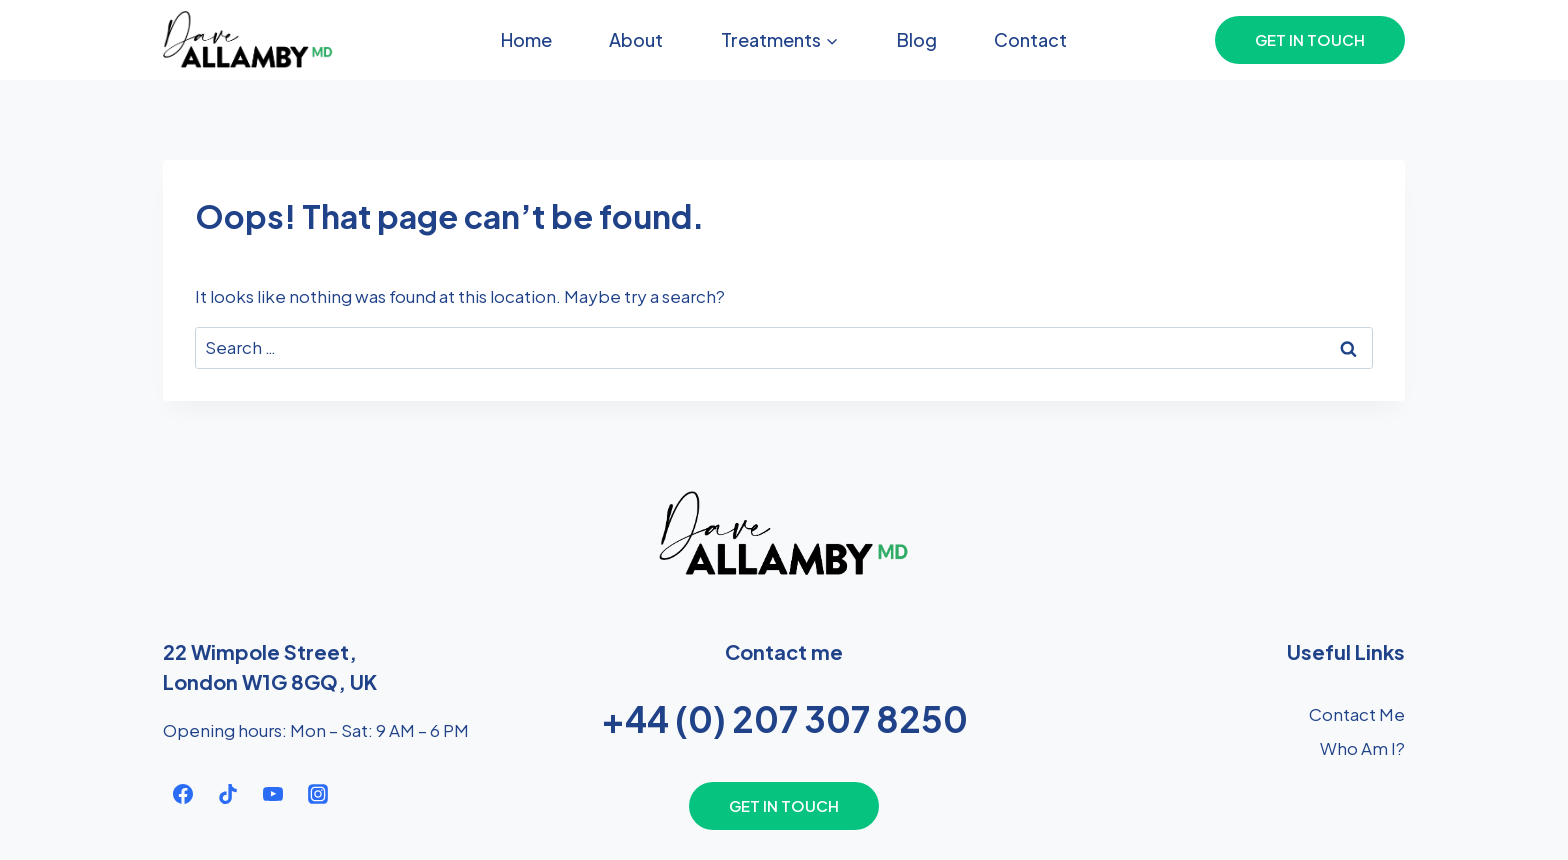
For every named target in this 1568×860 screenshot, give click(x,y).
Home (526, 39)
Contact (1030, 39)
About (636, 39)
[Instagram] (318, 794)
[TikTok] (228, 794)
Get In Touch (1310, 39)
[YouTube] (273, 794)
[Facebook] (183, 794)
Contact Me (1357, 714)
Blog (917, 39)
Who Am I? (1362, 748)
